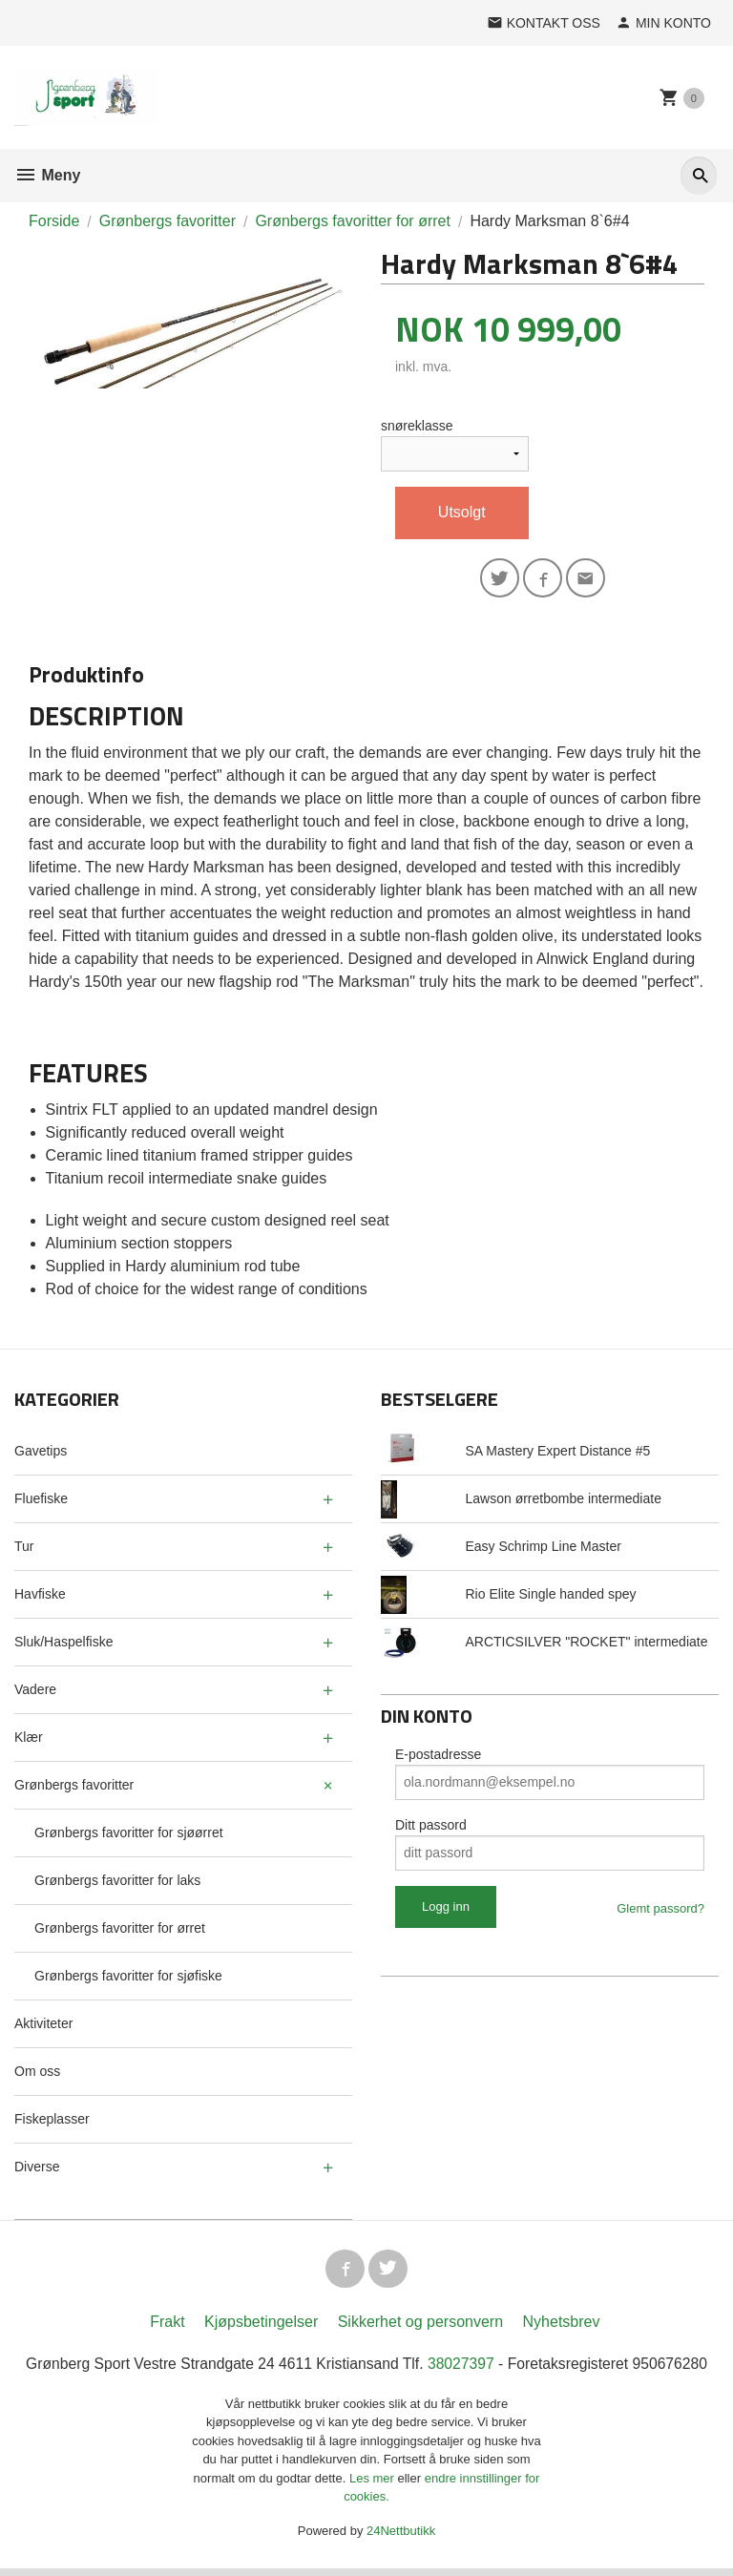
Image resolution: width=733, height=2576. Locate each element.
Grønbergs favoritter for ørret (119, 1930)
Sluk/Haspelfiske (64, 1644)
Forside (54, 221)
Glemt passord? (660, 1911)
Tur (23, 1549)
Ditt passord (431, 1827)
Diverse (36, 2169)
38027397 (462, 2370)
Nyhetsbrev (561, 2328)
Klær (28, 1740)
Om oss (37, 2074)
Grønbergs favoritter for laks (117, 1883)
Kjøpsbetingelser (261, 2328)
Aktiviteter (43, 2026)
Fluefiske (41, 1501)
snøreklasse (416, 425)
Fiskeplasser (52, 2121)
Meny (47, 175)
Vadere (35, 1692)
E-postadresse (438, 1757)
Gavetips (40, 1453)
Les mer (373, 2485)
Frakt (167, 2328)
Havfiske (40, 1596)
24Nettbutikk (400, 2537)
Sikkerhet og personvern (420, 2328)
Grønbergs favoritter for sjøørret (128, 1835)
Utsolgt (462, 512)
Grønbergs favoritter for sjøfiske (128, 1978)
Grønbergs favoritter (74, 1787)
